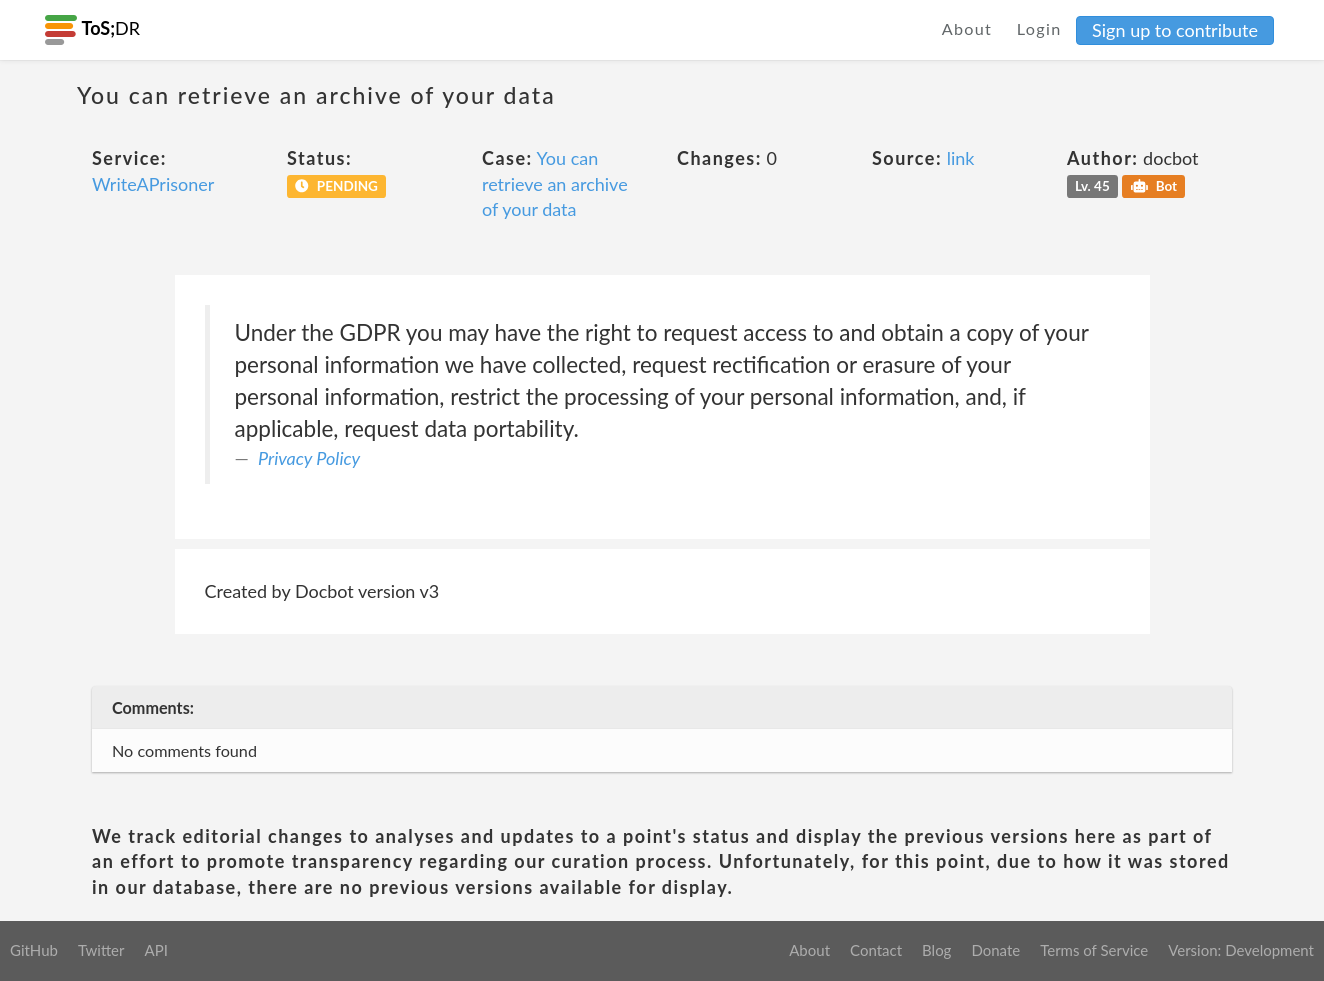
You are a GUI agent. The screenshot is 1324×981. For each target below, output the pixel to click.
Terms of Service (1094, 950)
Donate (995, 950)
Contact (876, 950)
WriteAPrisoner (153, 184)
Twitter (101, 950)
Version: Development (1241, 950)
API (155, 950)
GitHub (34, 950)
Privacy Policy (309, 458)
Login (1039, 28)
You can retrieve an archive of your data (555, 183)
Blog (936, 950)
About (967, 28)
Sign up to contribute (1175, 30)
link (961, 158)
